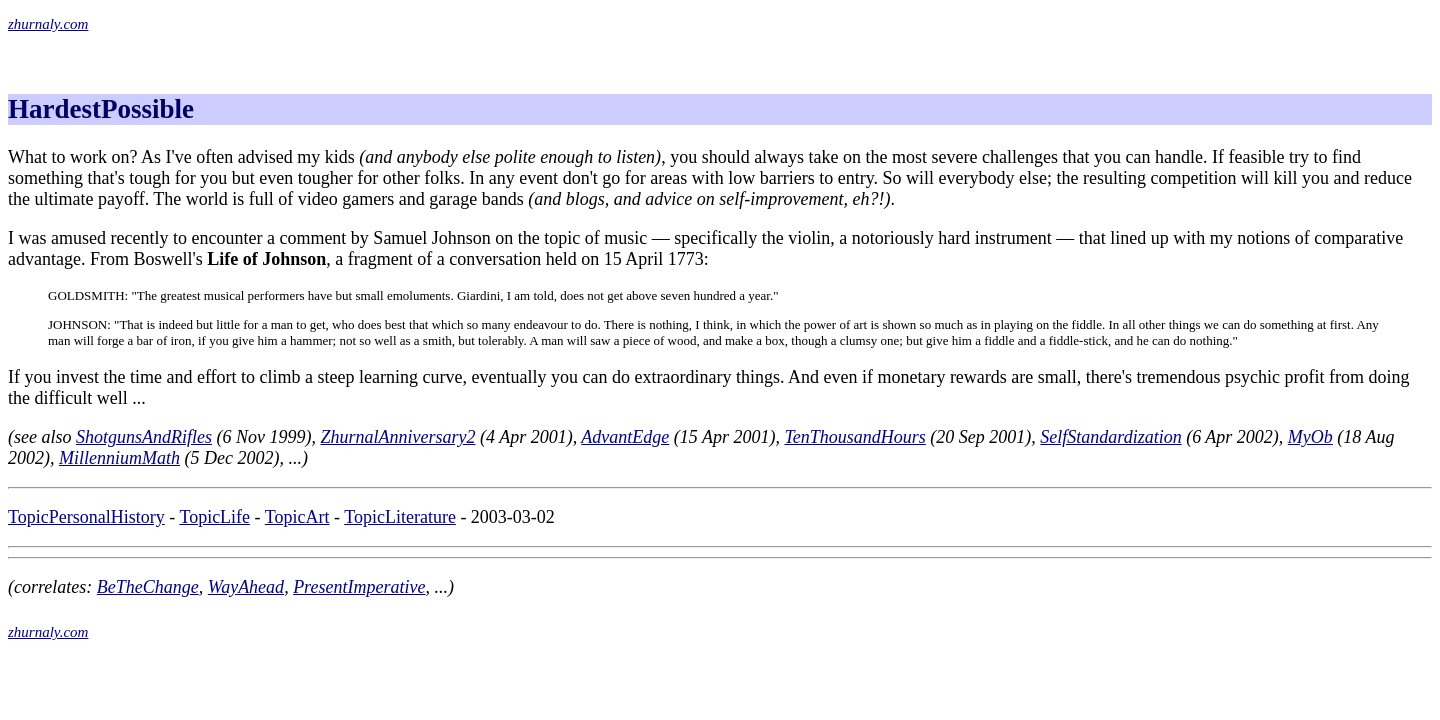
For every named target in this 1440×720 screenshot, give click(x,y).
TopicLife (214, 517)
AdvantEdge (625, 437)
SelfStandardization (1110, 437)
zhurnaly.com (48, 24)
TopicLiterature (400, 517)
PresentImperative (359, 587)
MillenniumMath (119, 458)
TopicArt (297, 517)
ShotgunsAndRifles (144, 437)
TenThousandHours (854, 437)
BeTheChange (148, 587)
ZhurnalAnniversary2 (397, 437)
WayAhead (246, 587)
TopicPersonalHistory (86, 517)
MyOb (1310, 437)
